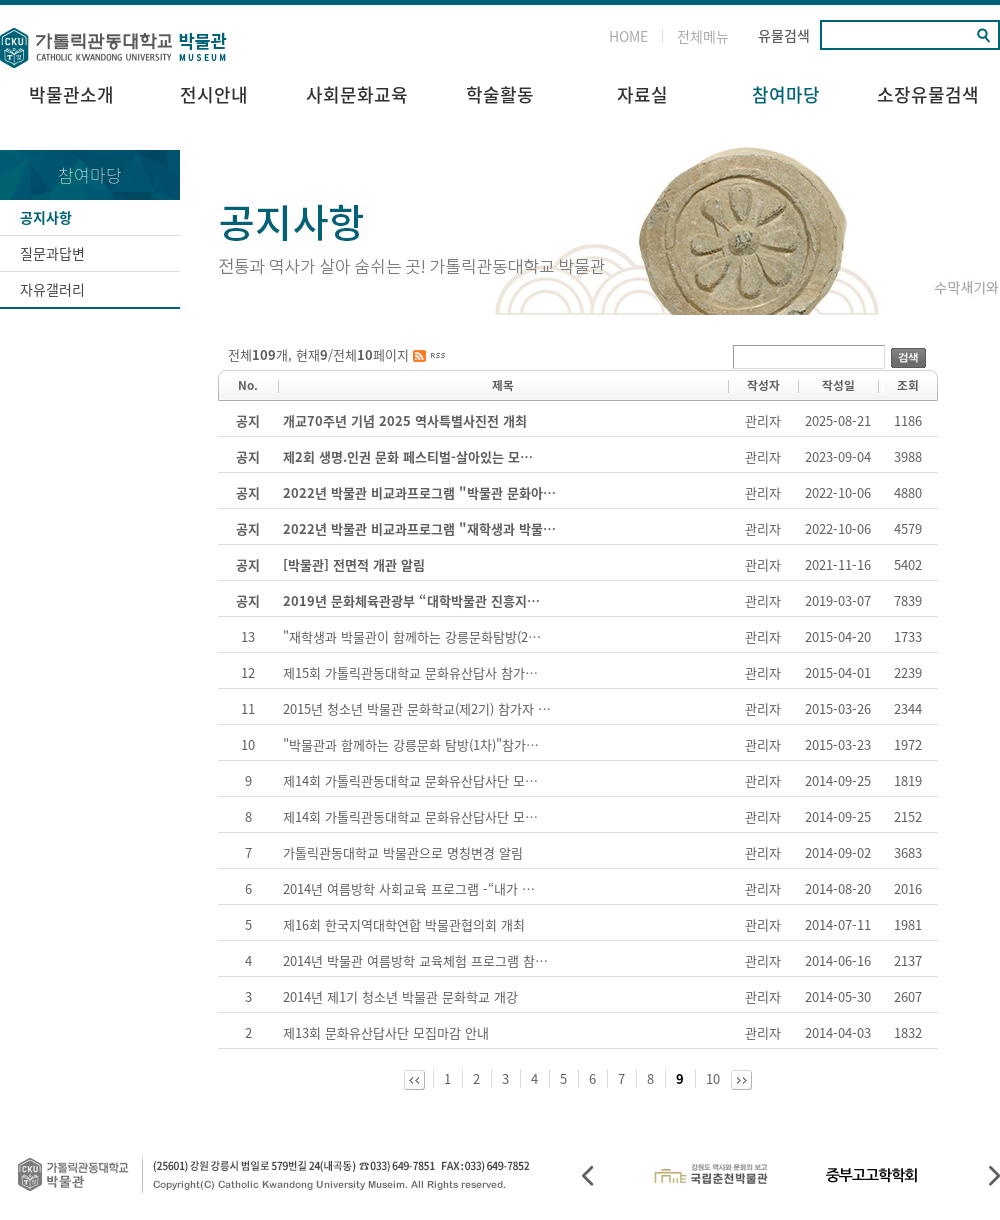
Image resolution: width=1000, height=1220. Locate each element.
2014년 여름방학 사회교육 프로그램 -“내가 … (409, 888)
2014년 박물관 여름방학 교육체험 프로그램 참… (415, 960)
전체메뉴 (703, 36)
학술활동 (500, 94)
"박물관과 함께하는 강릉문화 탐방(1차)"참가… (411, 744)
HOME (628, 36)
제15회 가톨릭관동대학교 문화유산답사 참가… (410, 672)
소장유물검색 (928, 94)
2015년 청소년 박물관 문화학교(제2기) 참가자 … (417, 708)
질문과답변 (52, 253)
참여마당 (786, 94)
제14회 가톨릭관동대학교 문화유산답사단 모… (410, 780)
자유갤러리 (52, 289)
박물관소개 (71, 94)
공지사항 (46, 217)
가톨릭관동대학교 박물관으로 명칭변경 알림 (403, 852)
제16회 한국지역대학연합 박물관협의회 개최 (404, 924)
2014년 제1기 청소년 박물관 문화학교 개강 (400, 996)
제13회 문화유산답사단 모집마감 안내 (386, 1032)
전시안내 (214, 94)
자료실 (642, 94)
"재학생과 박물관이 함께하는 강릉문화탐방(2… (412, 636)
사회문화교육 (357, 94)
